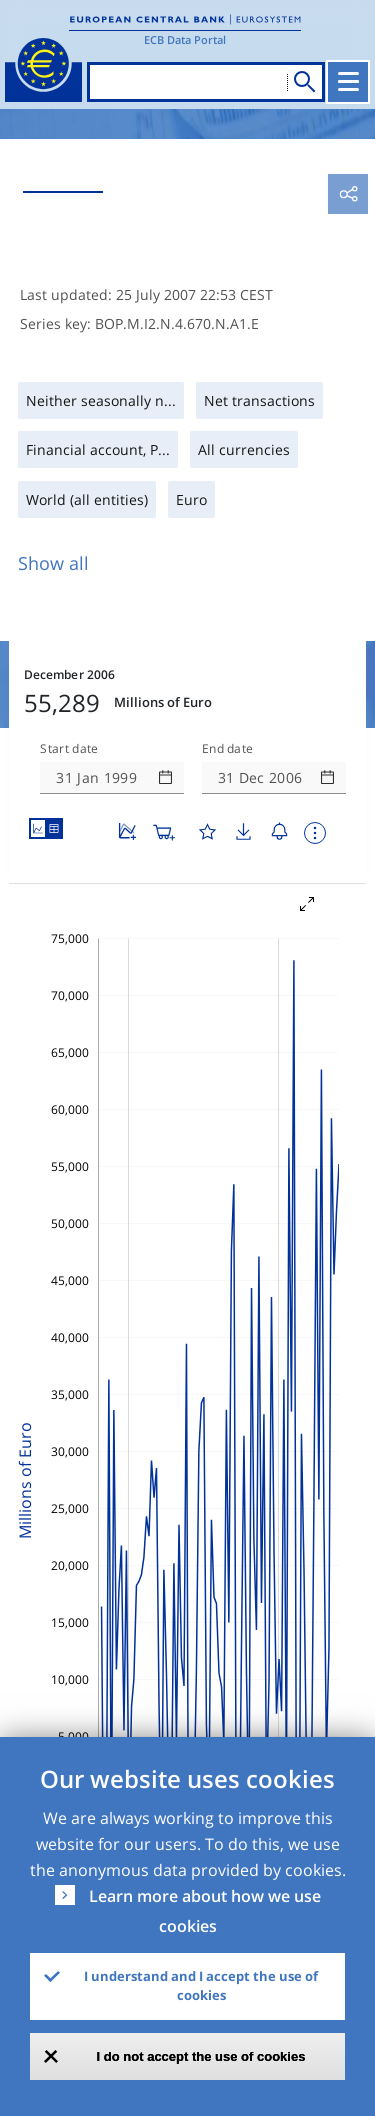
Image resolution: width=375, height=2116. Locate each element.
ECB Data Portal (185, 39)
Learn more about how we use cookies (205, 1911)
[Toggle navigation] (348, 82)
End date (228, 749)
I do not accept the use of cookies (201, 2056)
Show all (53, 563)
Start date (69, 749)
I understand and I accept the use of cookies (201, 1986)
